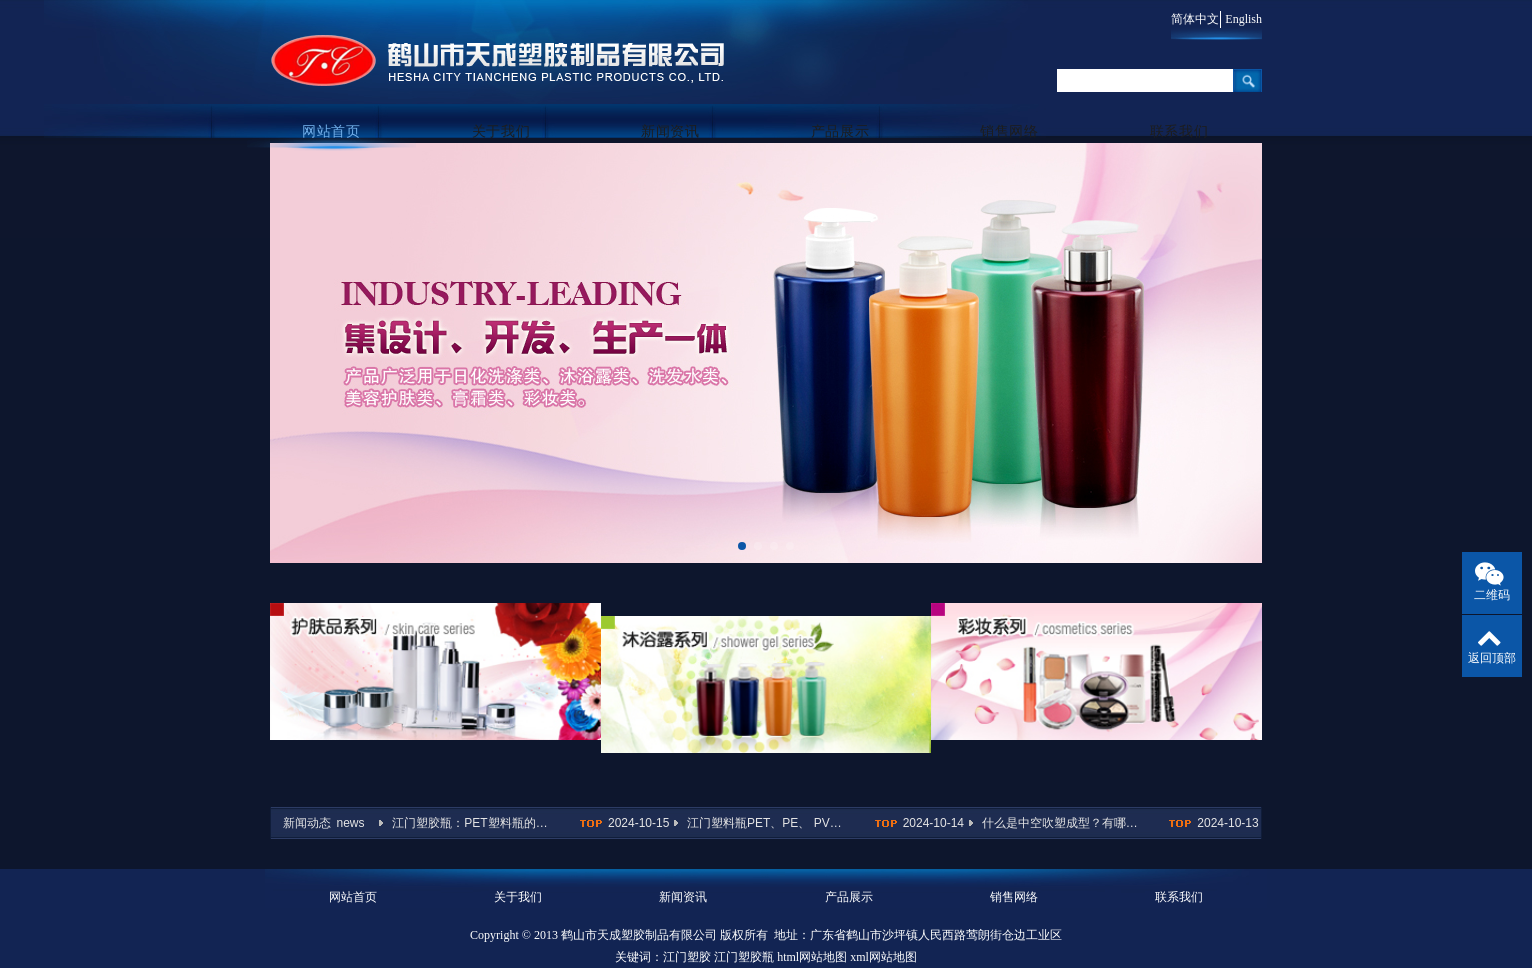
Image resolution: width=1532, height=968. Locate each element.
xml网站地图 (883, 920)
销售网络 (1014, 101)
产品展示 (848, 101)
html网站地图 (812, 920)
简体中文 (1186, 19)
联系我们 (1179, 101)
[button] (742, 546)
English (1243, 19)
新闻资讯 (683, 101)
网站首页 (352, 101)
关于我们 (518, 101)
